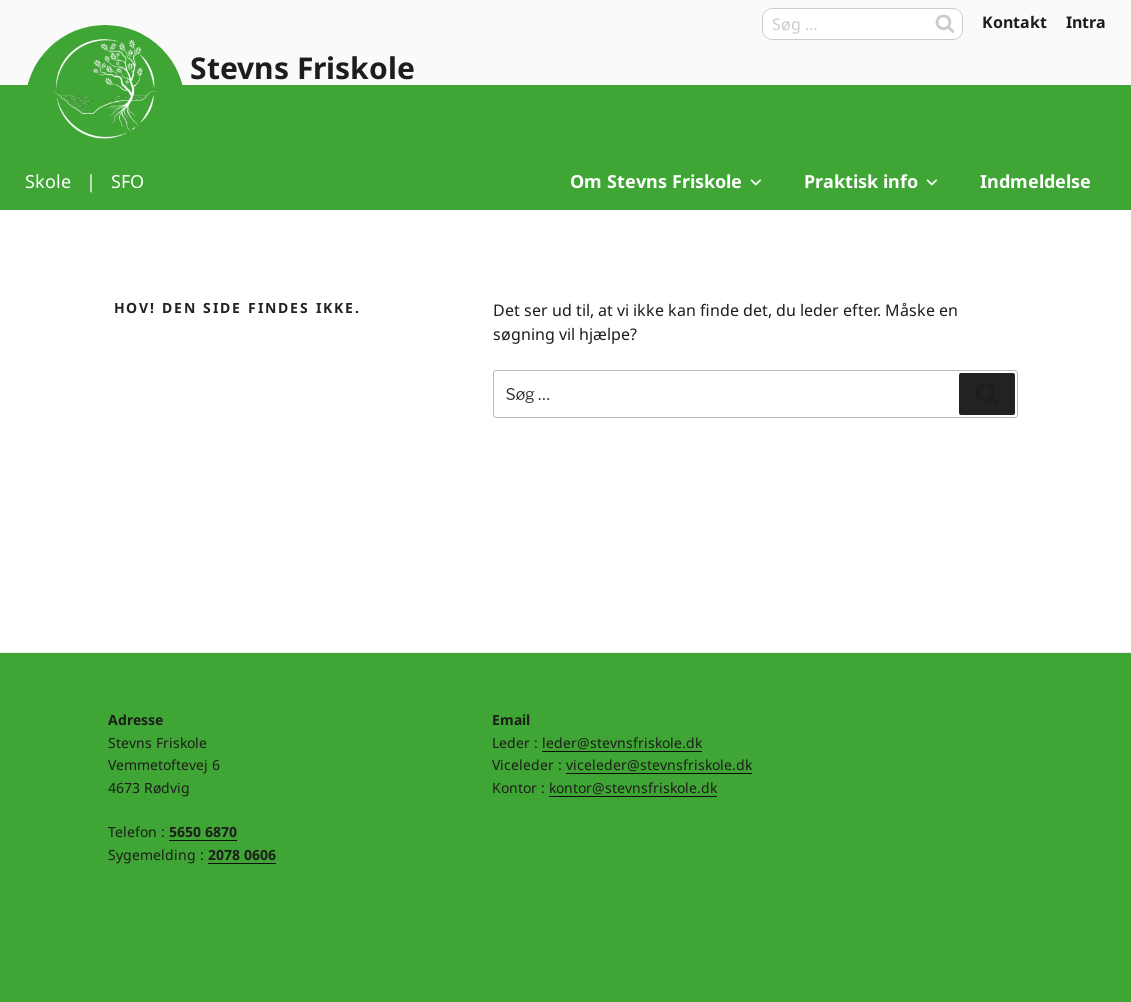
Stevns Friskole (302, 67)
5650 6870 (203, 831)
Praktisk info (872, 181)
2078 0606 (242, 854)
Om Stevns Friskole (667, 181)
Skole (48, 181)
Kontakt (1014, 22)
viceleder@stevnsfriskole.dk (659, 764)
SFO (127, 181)
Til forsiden (105, 105)
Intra (1086, 22)
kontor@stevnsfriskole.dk (633, 787)
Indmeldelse (1035, 181)
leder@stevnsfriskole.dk (622, 742)
